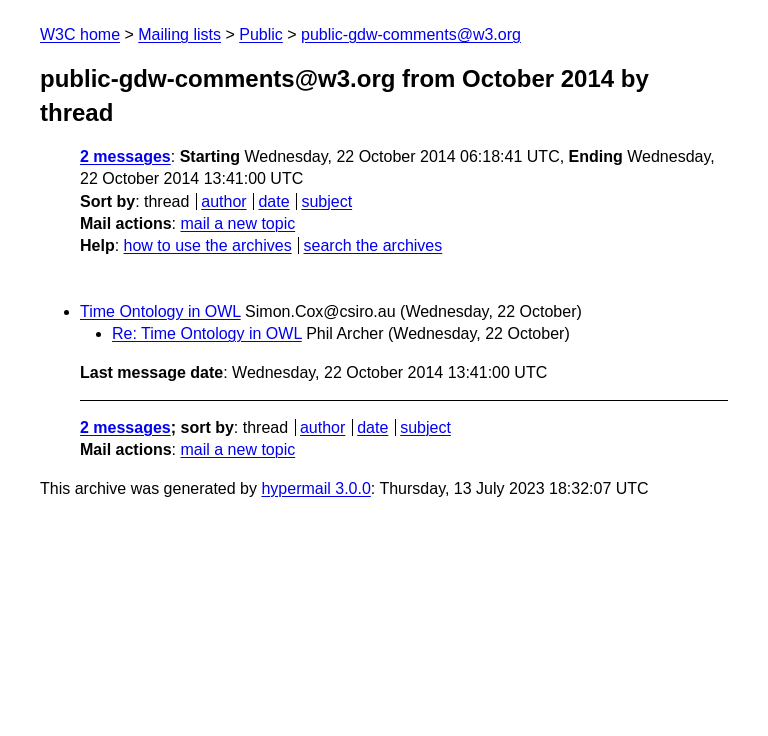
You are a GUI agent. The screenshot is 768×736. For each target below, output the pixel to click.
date (273, 201)
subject (326, 201)
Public (261, 34)
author (223, 201)
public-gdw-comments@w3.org (411, 34)
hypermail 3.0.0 (315, 488)
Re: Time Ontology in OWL (207, 333)
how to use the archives (208, 245)
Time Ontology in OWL (160, 311)
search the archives (373, 245)
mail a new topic (237, 223)
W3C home (80, 34)
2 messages (125, 156)
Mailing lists (179, 34)
